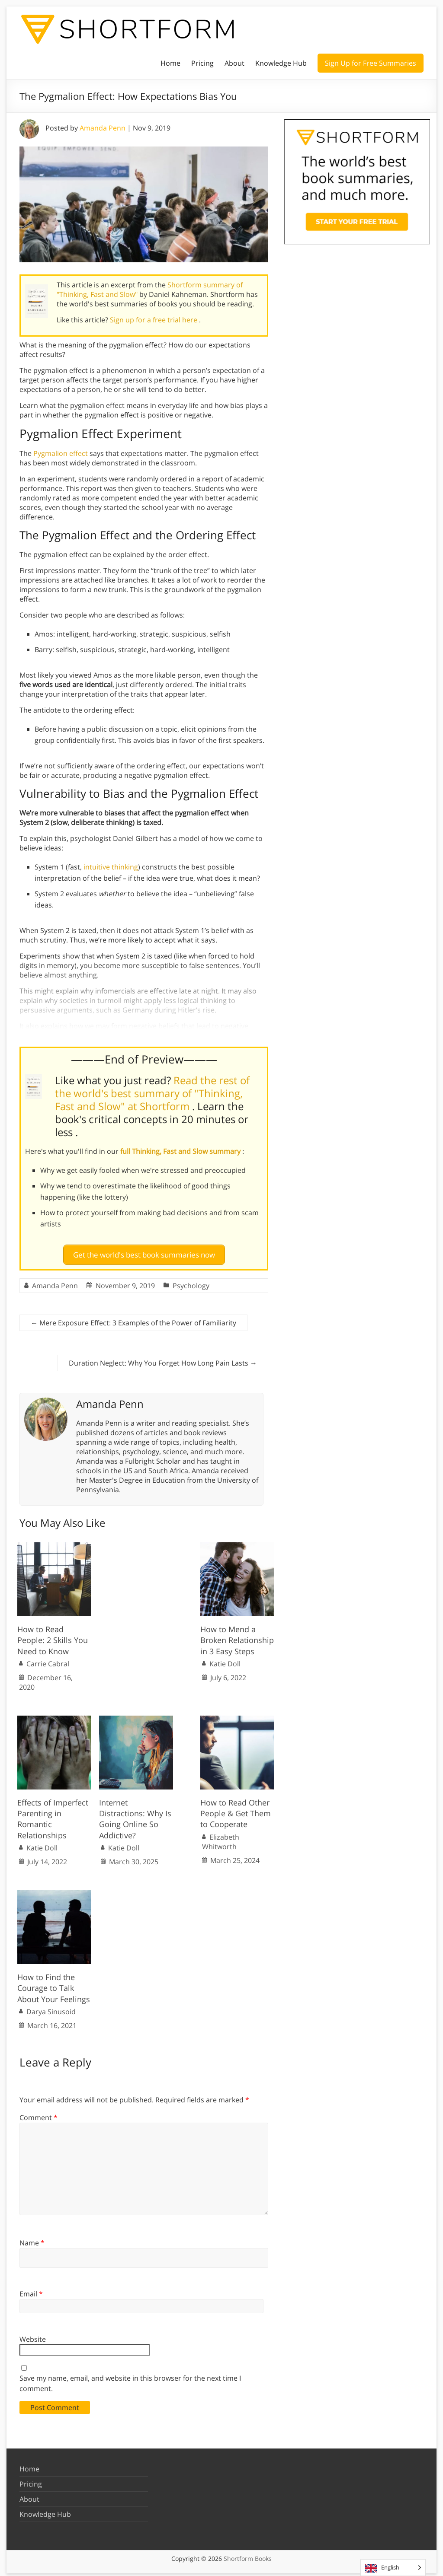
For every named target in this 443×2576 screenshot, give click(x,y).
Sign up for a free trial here (154, 320)
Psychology (191, 1281)
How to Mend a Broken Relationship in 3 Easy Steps (237, 1637)
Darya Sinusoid (51, 2007)
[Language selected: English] (393, 2567)
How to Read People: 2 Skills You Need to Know (52, 1637)
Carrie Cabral (47, 1660)
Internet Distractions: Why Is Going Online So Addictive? (135, 1815)
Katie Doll (225, 1660)
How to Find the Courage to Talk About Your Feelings (53, 1984)
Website (32, 2335)
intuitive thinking (110, 867)
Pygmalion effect (60, 453)
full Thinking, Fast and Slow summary (181, 1151)
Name (32, 2239)
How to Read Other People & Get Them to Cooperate (235, 1810)
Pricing (202, 63)
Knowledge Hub (281, 63)
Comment (38, 2113)
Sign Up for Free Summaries (370, 63)
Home (170, 63)
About (234, 63)
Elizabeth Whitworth (220, 1837)
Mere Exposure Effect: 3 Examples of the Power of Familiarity (133, 1319)
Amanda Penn (102, 128)
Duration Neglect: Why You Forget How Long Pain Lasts (163, 1359)
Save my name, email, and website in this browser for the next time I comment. (130, 2379)
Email (31, 2290)
